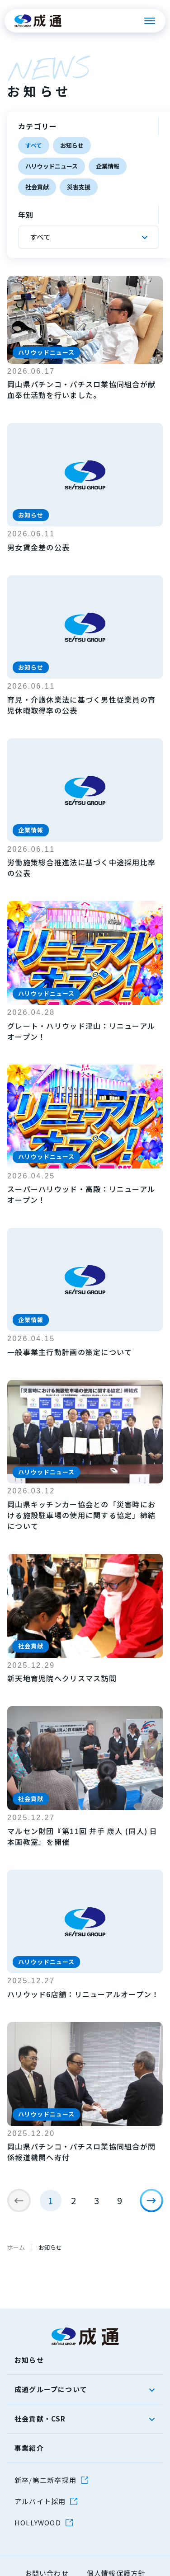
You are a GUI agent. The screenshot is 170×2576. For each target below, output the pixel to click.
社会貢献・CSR (40, 2418)
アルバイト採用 (40, 2501)
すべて (33, 145)
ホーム (16, 2247)
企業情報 (107, 166)
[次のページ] (151, 2200)
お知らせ (72, 145)
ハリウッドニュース (51, 166)
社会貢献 (37, 187)
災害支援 (78, 187)
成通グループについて (50, 2389)
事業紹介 (29, 2448)
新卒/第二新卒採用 (45, 2480)
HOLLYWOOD (37, 2522)
